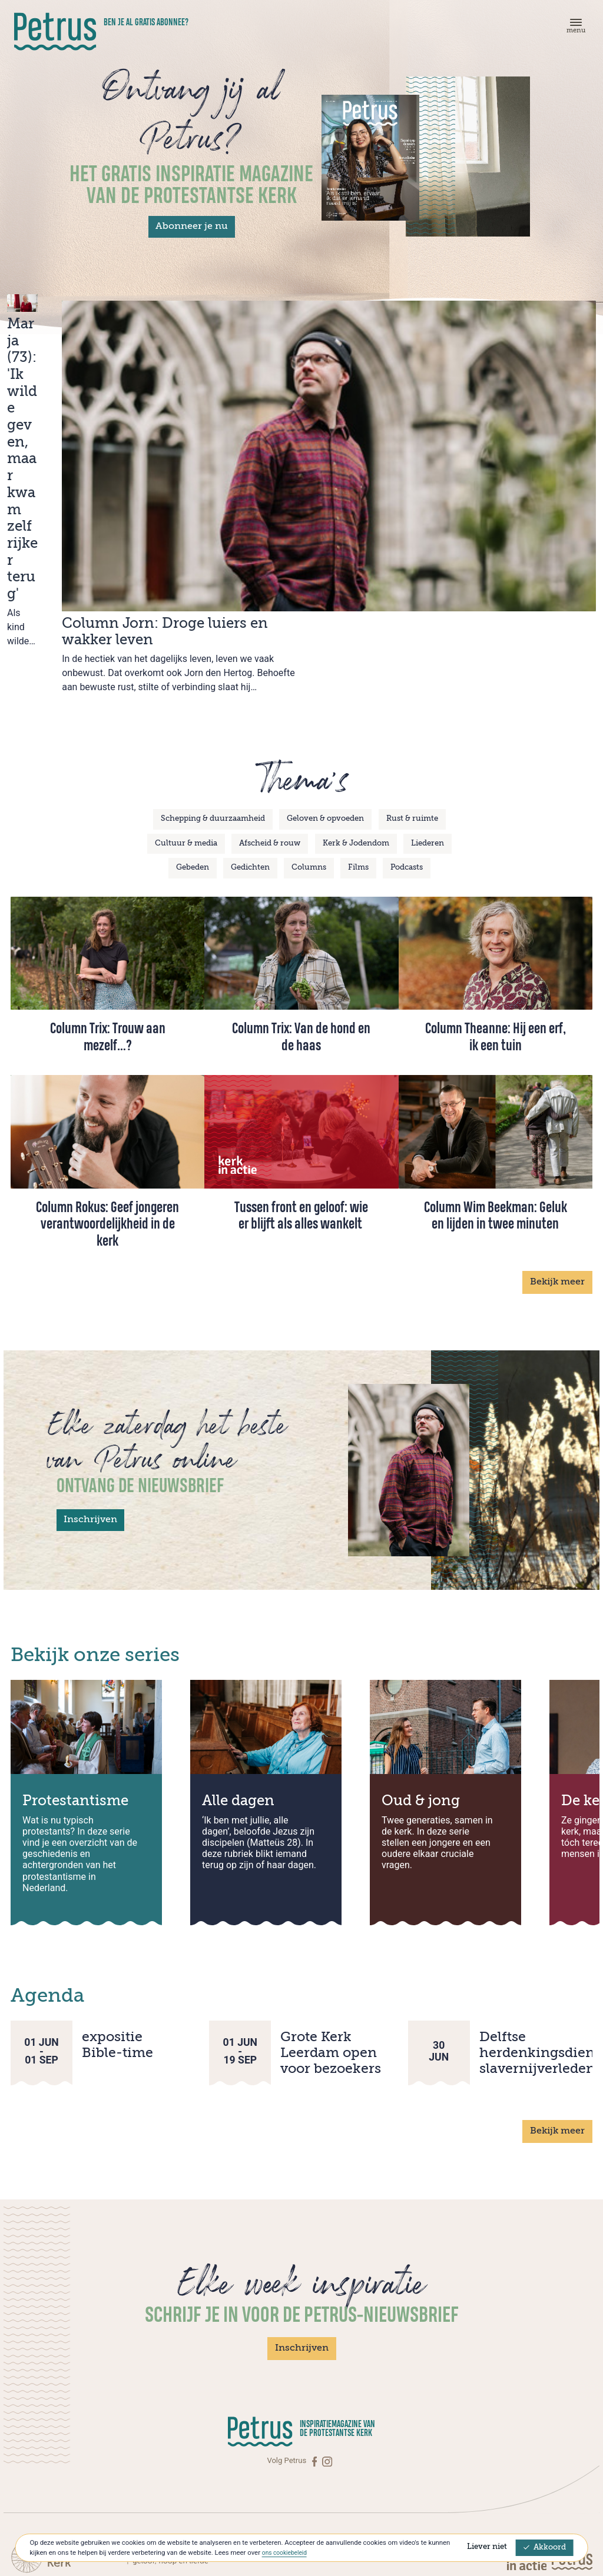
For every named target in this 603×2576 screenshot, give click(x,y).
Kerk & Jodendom (356, 709)
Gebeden (192, 733)
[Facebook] (315, 2326)
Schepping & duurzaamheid (213, 684)
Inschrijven (90, 1385)
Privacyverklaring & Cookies (545, 2517)
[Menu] (574, 28)
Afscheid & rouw (269, 709)
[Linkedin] (81, 2519)
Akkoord (544, 2547)
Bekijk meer (557, 1148)
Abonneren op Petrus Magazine (103, 2469)
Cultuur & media (186, 709)
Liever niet (487, 2547)
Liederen (427, 709)
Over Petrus (70, 2481)
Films (358, 733)
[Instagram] (327, 2326)
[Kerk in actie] (527, 2426)
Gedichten (250, 733)
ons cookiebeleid (287, 2552)
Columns (308, 733)
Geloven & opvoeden (325, 684)
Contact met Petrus (83, 2458)
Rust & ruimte (412, 684)
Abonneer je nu (191, 226)
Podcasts (406, 733)
